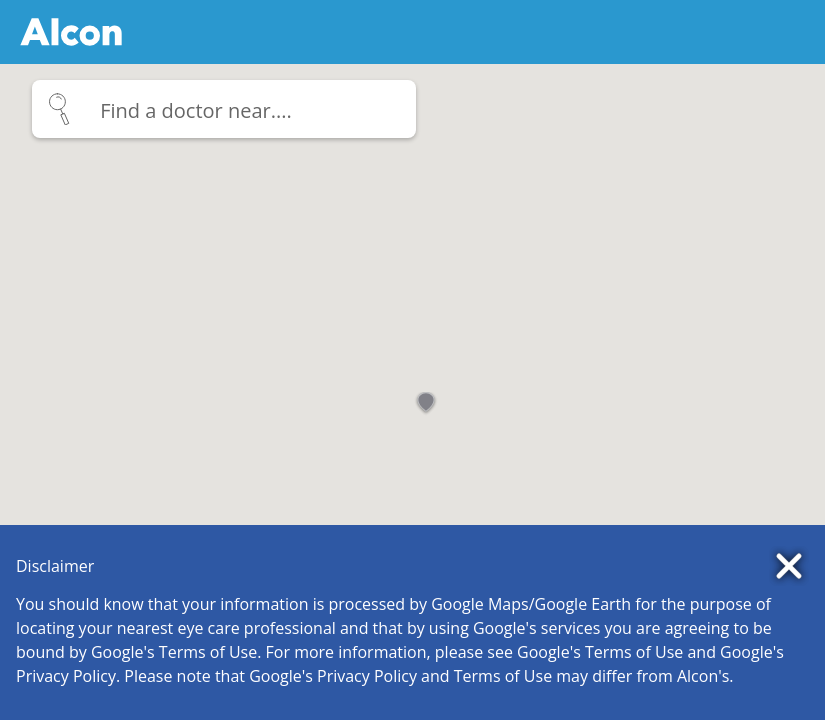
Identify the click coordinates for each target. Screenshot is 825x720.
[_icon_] (220, 110)
